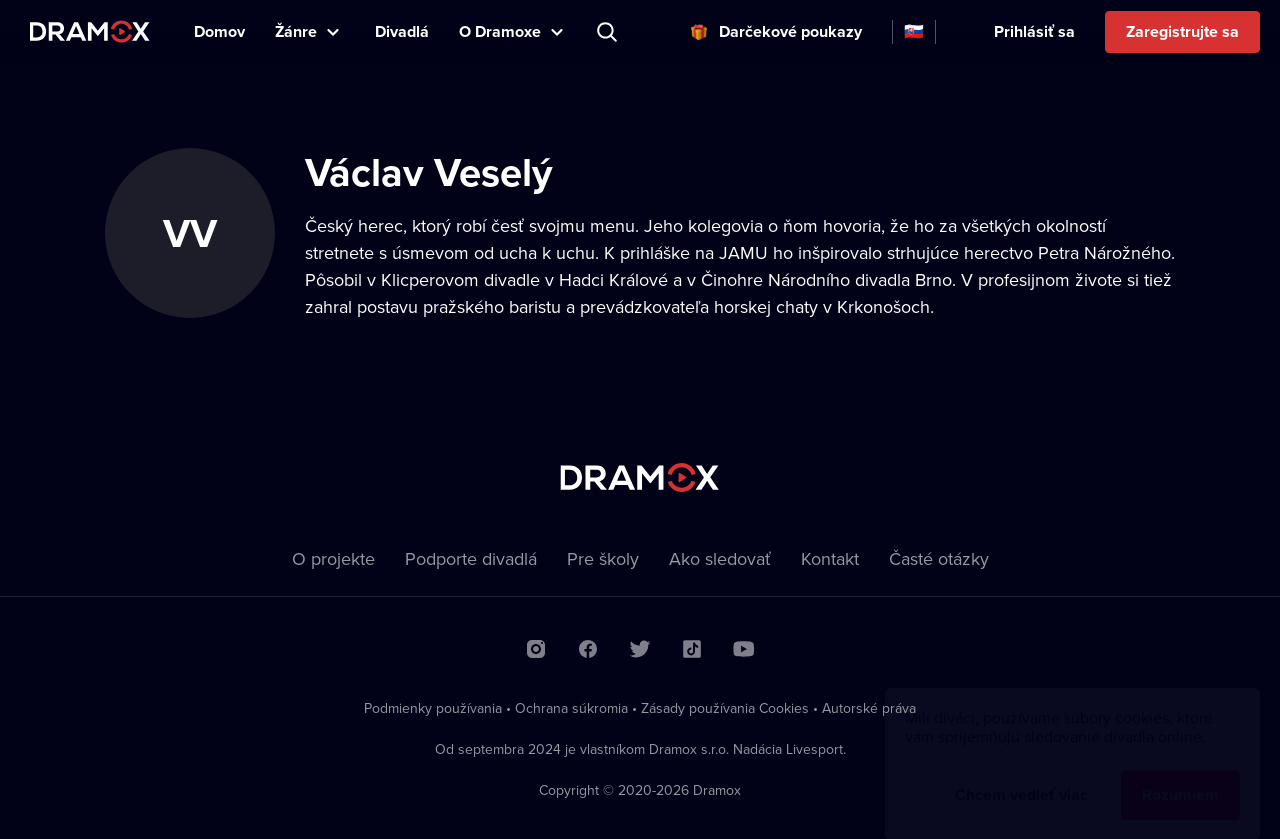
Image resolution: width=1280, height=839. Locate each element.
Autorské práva (869, 708)
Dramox (90, 31)
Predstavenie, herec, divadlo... (609, 32)
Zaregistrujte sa (1182, 31)
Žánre (296, 31)
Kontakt (830, 558)
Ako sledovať (720, 558)
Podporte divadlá (471, 558)
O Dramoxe (500, 31)
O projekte (333, 558)
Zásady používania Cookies (725, 708)
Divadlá (402, 31)
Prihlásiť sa (1034, 31)
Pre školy (603, 558)
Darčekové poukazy (790, 31)
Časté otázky (939, 558)
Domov (219, 31)
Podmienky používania (433, 708)
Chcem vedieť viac (1021, 775)
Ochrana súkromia (571, 708)
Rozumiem (1180, 775)
